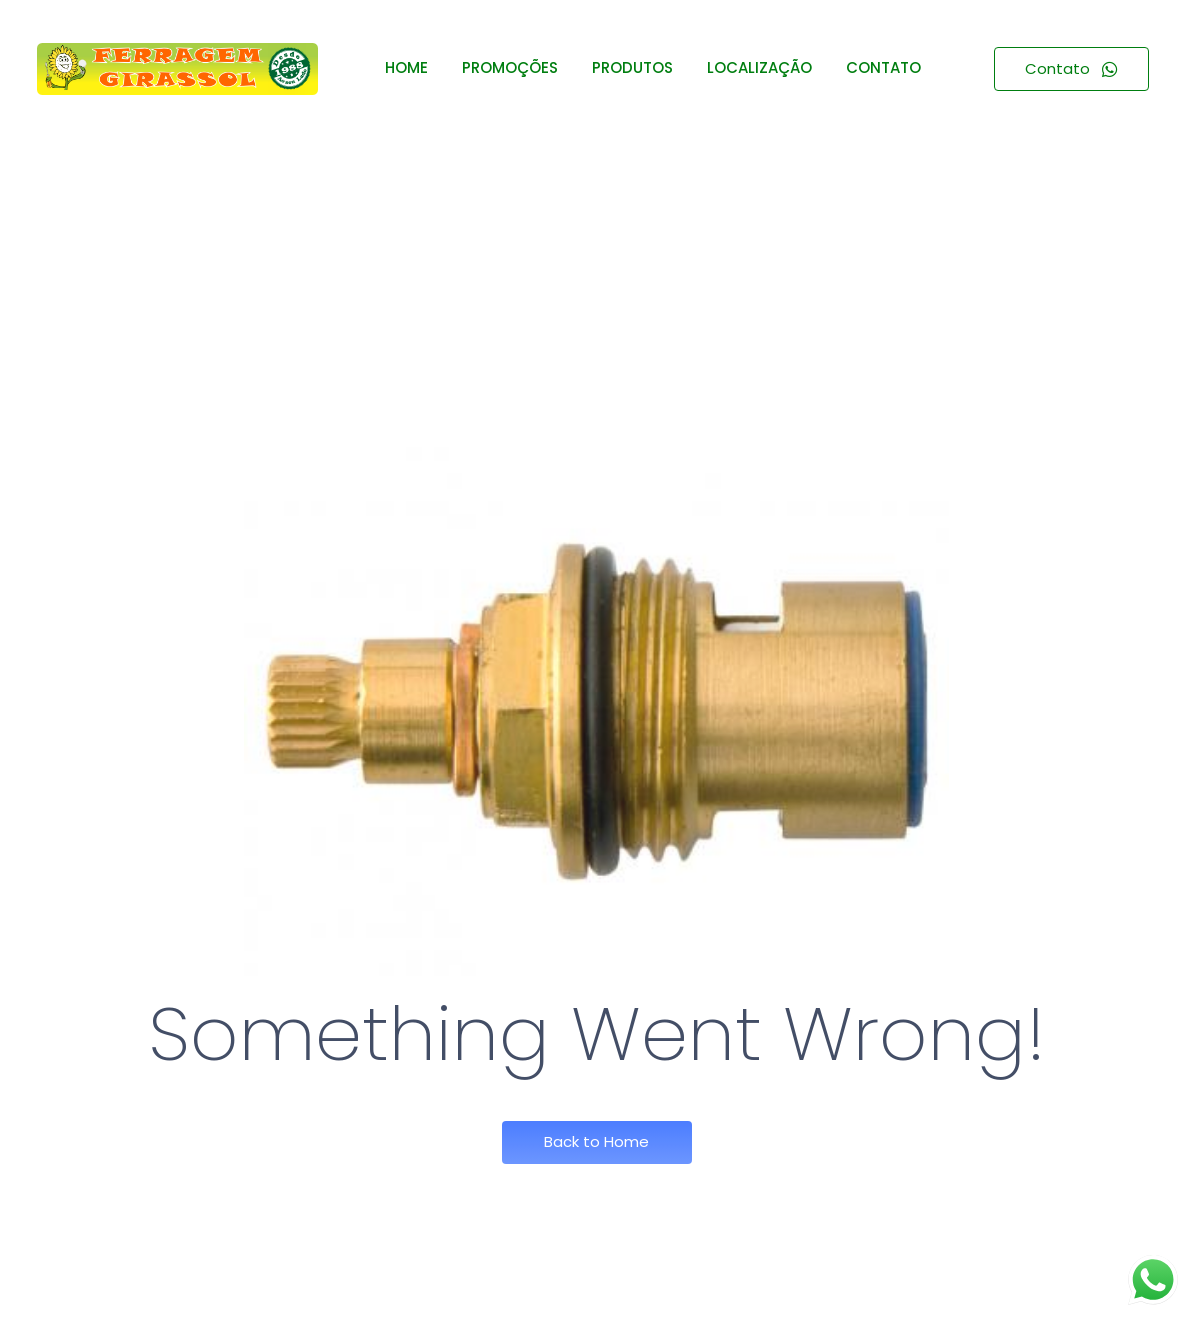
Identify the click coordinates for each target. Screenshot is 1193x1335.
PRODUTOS (632, 67)
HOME (406, 67)
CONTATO (883, 67)
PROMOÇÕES (510, 67)
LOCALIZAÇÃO (759, 67)
